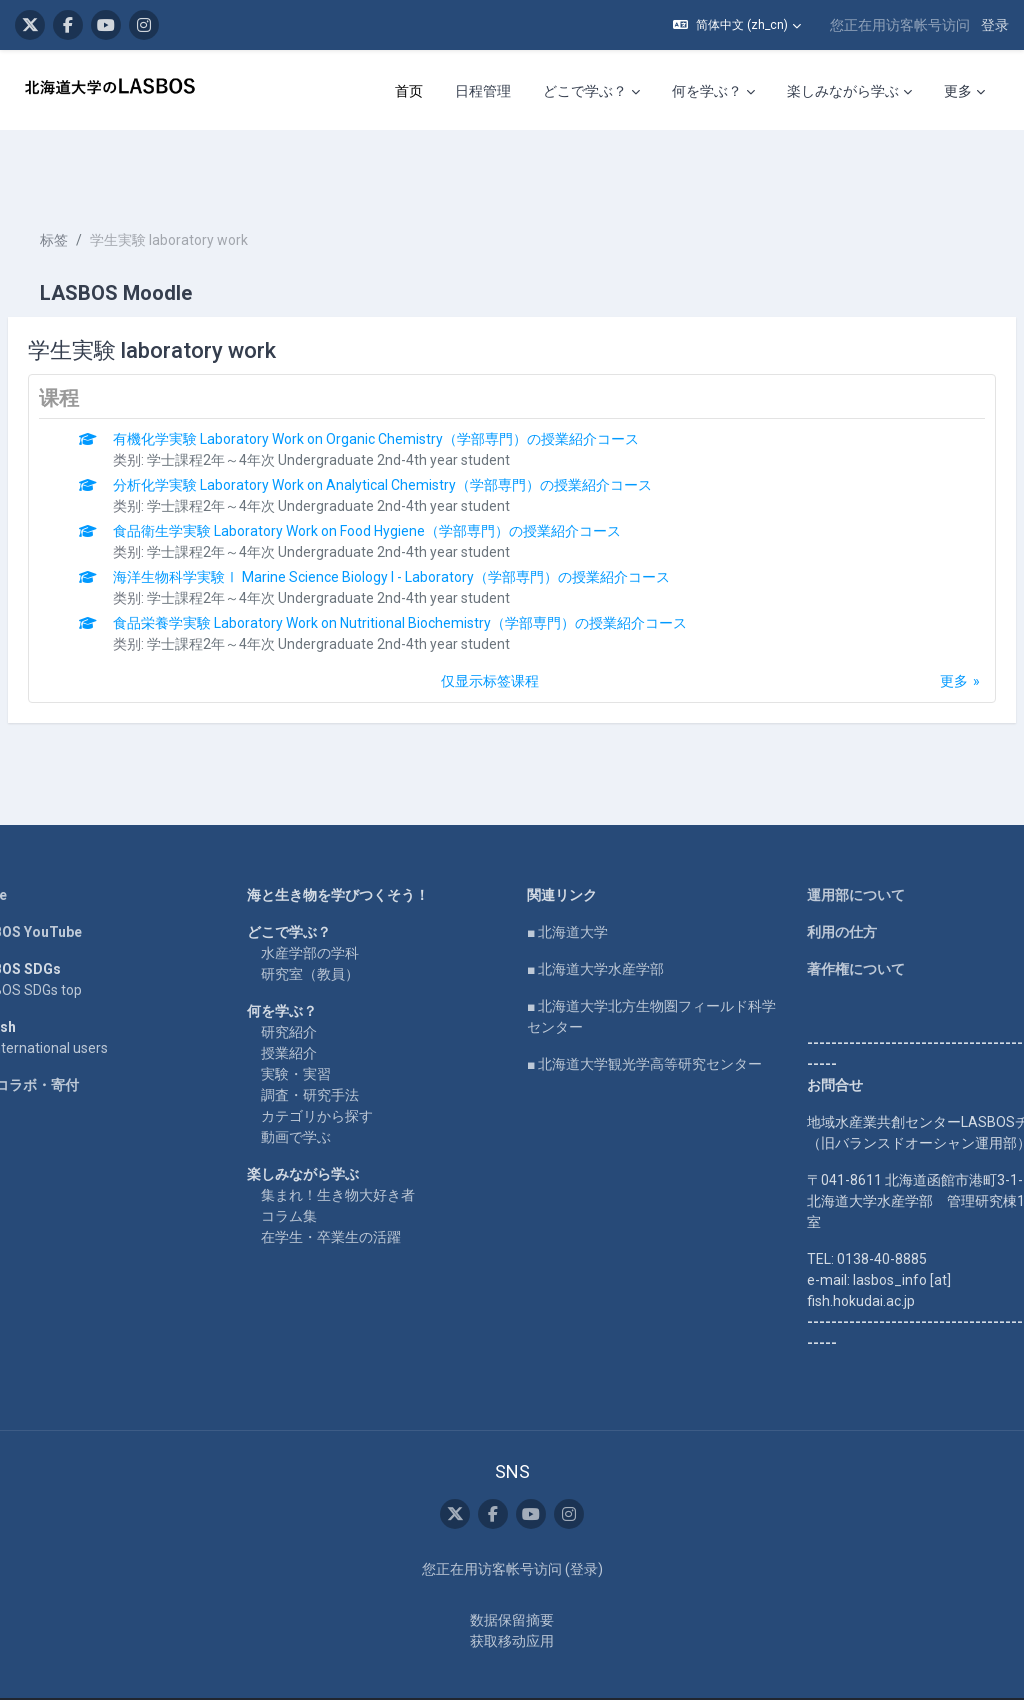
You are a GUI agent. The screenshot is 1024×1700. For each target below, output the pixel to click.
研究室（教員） (334, 914)
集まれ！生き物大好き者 (362, 1135)
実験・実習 (320, 1014)
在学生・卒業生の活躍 (355, 1177)
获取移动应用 (512, 1602)
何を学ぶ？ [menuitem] (707, 91)
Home (35, 835)
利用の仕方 (818, 872)
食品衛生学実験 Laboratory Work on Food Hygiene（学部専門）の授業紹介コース (415, 471)
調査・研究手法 (334, 1035)
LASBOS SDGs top (72, 930)
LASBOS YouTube (72, 872)
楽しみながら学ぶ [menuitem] (843, 91)
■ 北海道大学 (567, 872)
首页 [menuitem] (409, 91)
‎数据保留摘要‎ (512, 1581)
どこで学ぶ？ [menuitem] (585, 91)
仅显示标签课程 (490, 621)
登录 (995, 25)
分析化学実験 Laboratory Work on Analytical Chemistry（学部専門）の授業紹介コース (430, 425)
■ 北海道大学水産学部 (595, 909)
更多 (906, 621)
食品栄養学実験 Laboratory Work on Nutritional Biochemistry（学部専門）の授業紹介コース (448, 563)
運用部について (832, 835)
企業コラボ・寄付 (71, 1025)
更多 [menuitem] (958, 91)
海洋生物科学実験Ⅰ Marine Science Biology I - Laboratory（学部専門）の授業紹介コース (439, 517)
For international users (85, 988)
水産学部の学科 (334, 893)
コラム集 (313, 1156)
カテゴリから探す (341, 1056)
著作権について (832, 909)
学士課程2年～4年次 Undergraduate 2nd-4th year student (376, 400)
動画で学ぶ (320, 1077)
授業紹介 (313, 993)
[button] (737, 25)
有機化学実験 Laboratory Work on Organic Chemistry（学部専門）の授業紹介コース (424, 379)
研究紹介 (313, 972)
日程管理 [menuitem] (483, 91)
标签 (102, 180)
